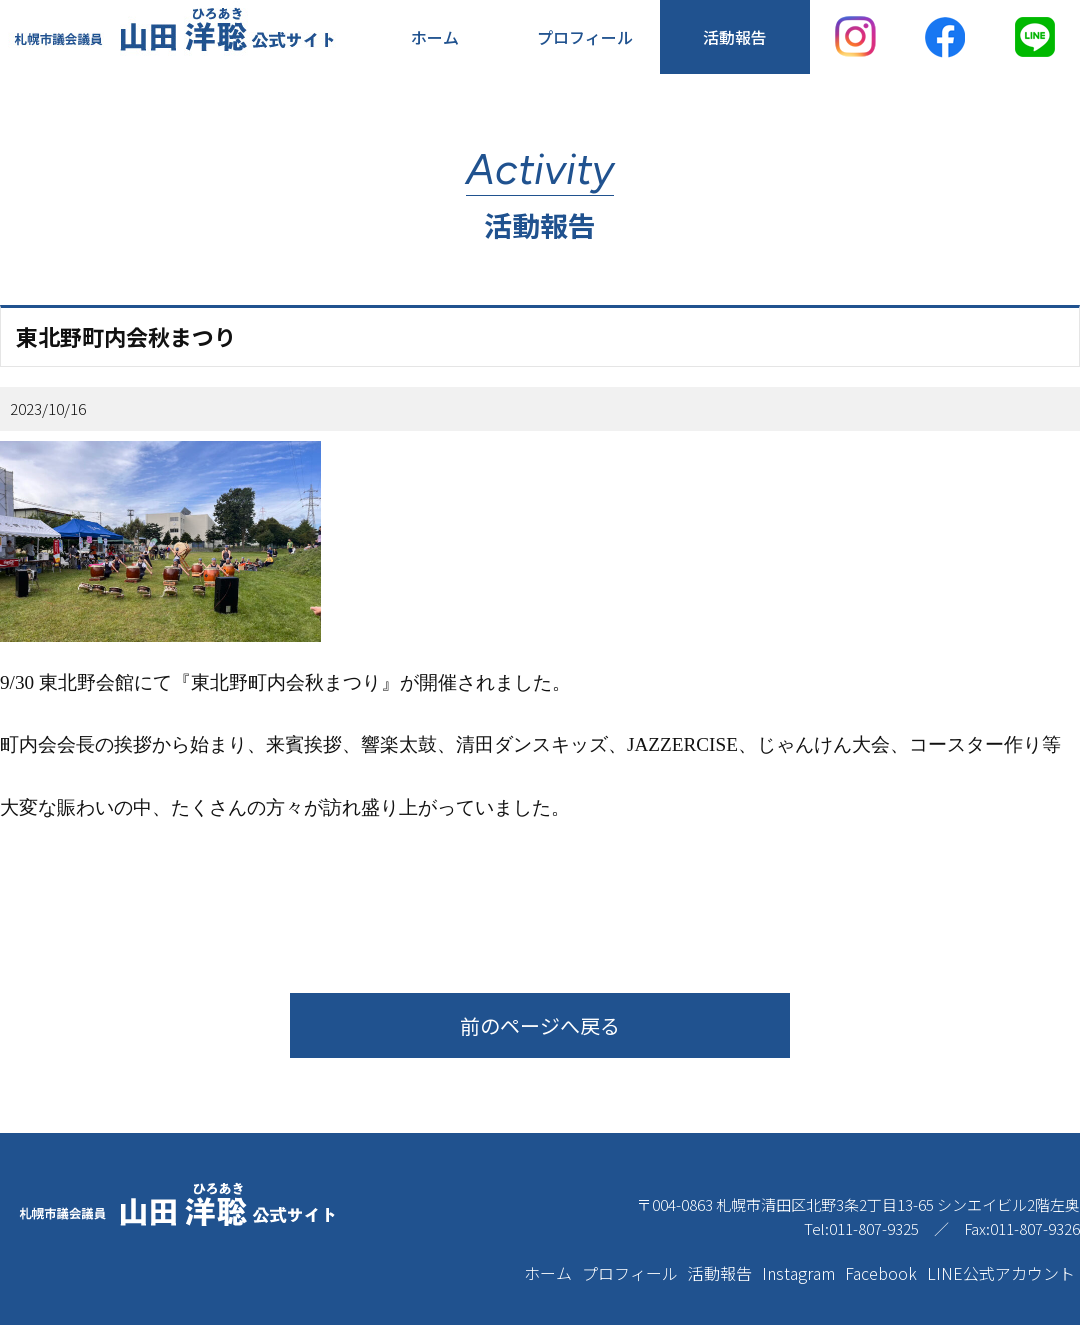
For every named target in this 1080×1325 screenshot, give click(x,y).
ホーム (435, 37)
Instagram (798, 1273)
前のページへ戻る (540, 1025)
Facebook (881, 1273)
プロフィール (585, 37)
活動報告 (735, 37)
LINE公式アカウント (1001, 1273)
